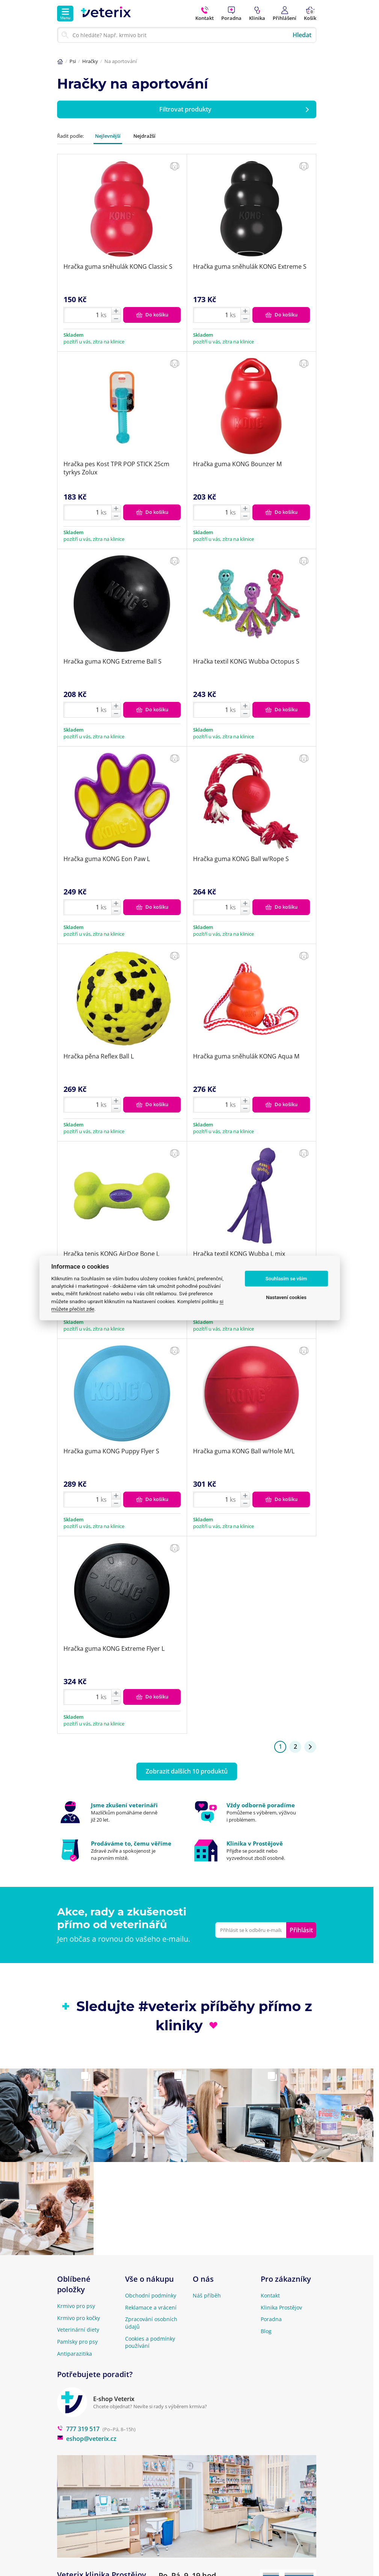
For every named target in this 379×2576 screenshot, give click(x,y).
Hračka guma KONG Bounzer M (237, 464)
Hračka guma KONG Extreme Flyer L (114, 1648)
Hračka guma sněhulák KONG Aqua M (246, 1056)
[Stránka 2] (310, 1747)
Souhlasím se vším (286, 1278)
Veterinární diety (78, 2329)
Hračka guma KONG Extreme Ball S (112, 661)
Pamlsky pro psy (77, 2341)
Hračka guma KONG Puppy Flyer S (111, 1451)
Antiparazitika (74, 2353)
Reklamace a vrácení (151, 2307)
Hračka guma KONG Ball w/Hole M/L (243, 1451)
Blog (266, 2331)
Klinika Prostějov (281, 2307)
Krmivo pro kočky (78, 2318)
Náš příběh (207, 2295)
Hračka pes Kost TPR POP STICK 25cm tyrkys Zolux (116, 468)
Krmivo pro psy (76, 2306)
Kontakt (270, 2295)
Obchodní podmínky (150, 2295)
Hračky (90, 61)
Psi (72, 61)
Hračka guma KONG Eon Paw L (106, 859)
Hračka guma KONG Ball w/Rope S (241, 859)
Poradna (271, 2319)
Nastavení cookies (286, 1297)
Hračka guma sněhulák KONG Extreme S (250, 266)
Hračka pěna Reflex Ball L (98, 1056)
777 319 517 (78, 2429)
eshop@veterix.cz (86, 2438)
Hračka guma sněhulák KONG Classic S (117, 266)
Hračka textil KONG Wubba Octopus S (246, 661)
